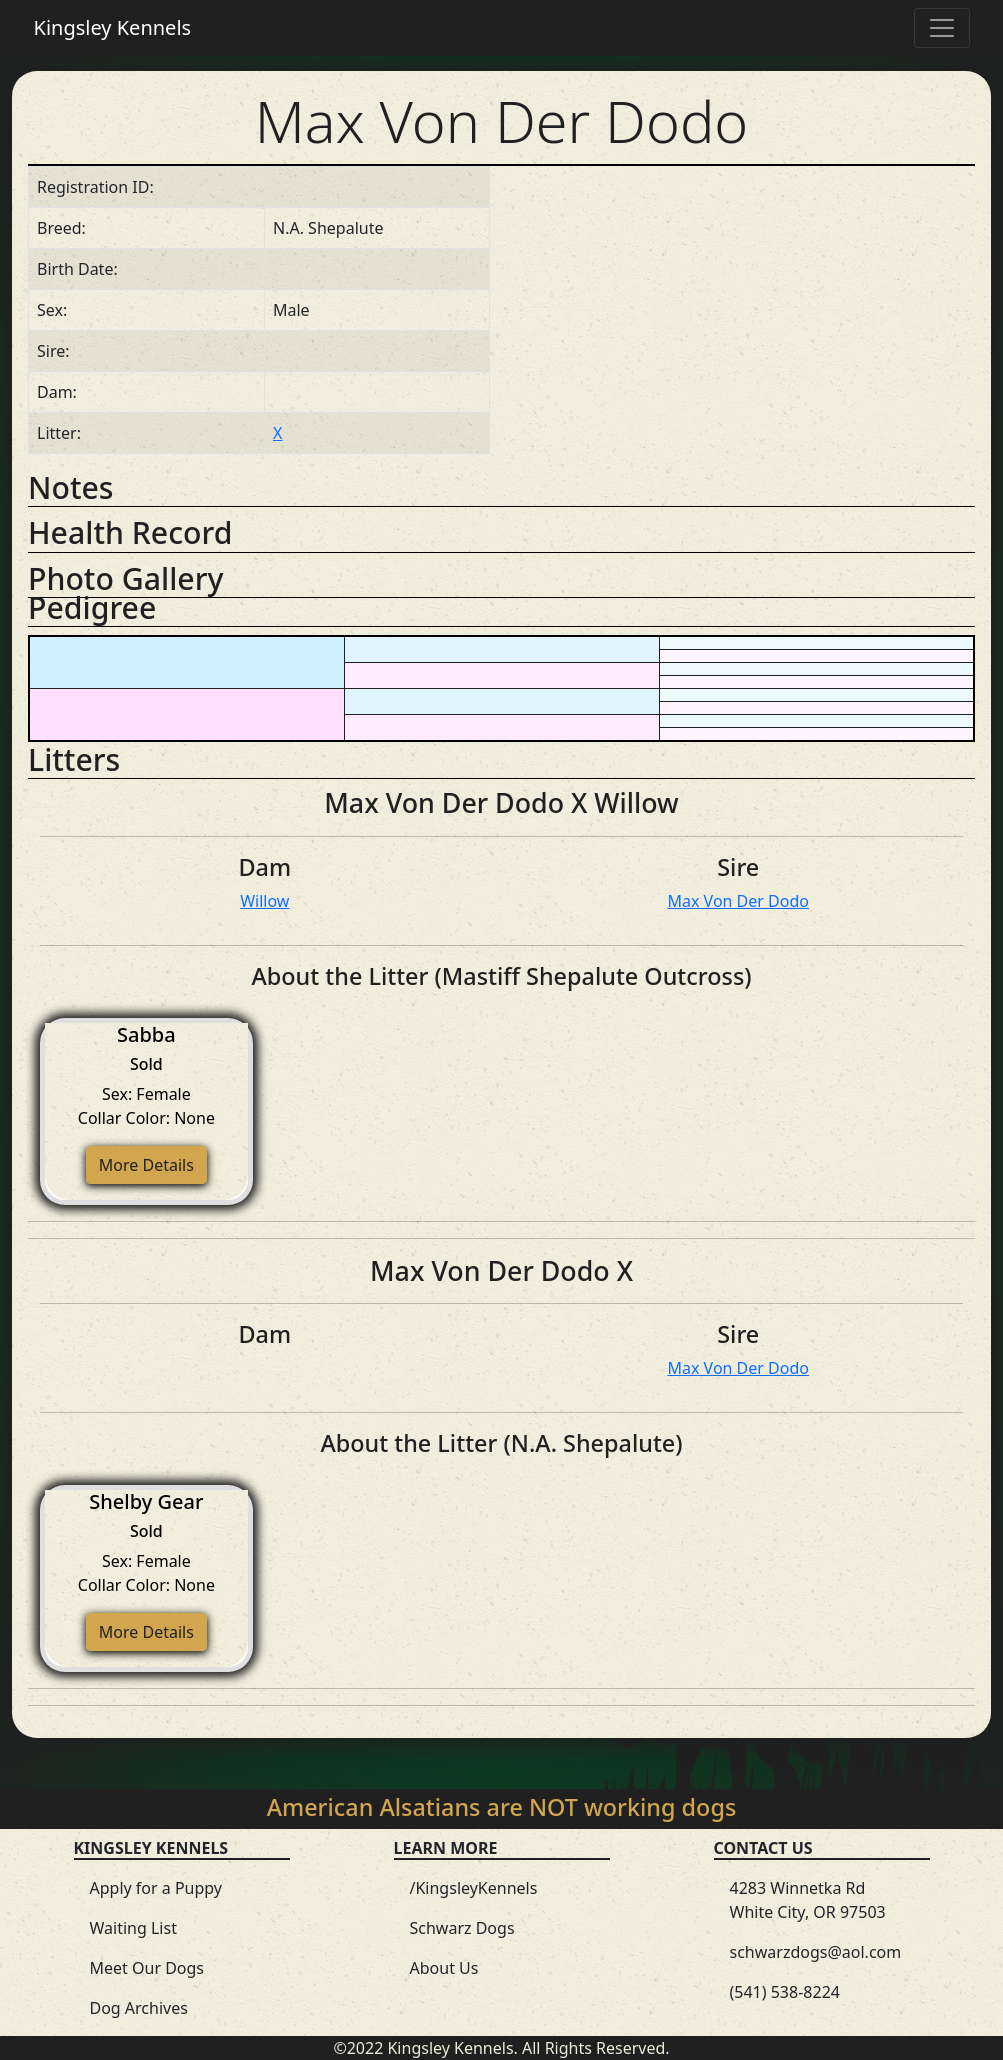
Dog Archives (139, 2008)
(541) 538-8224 (785, 1992)
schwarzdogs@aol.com (816, 1952)
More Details (146, 1165)
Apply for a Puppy (156, 1888)
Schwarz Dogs (462, 1928)
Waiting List (133, 1928)
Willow (264, 901)
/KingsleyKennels (474, 1888)
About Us (444, 1968)
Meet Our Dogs (147, 1968)
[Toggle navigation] (942, 28)
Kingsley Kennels (113, 27)
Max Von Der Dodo (738, 901)
